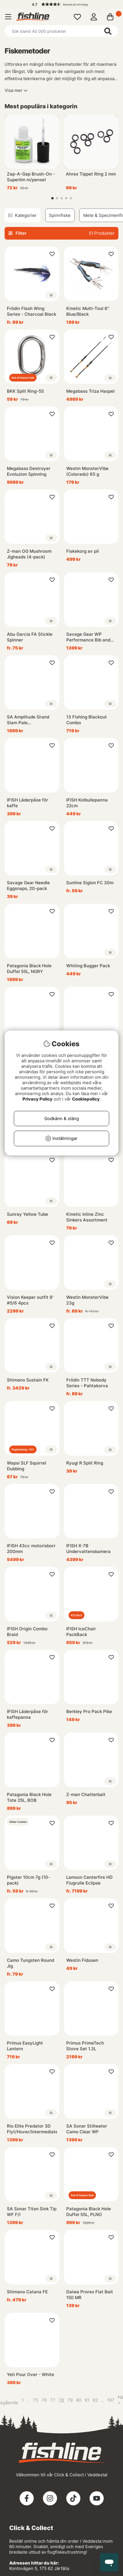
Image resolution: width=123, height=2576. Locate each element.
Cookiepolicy (86, 1099)
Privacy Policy (37, 1099)
